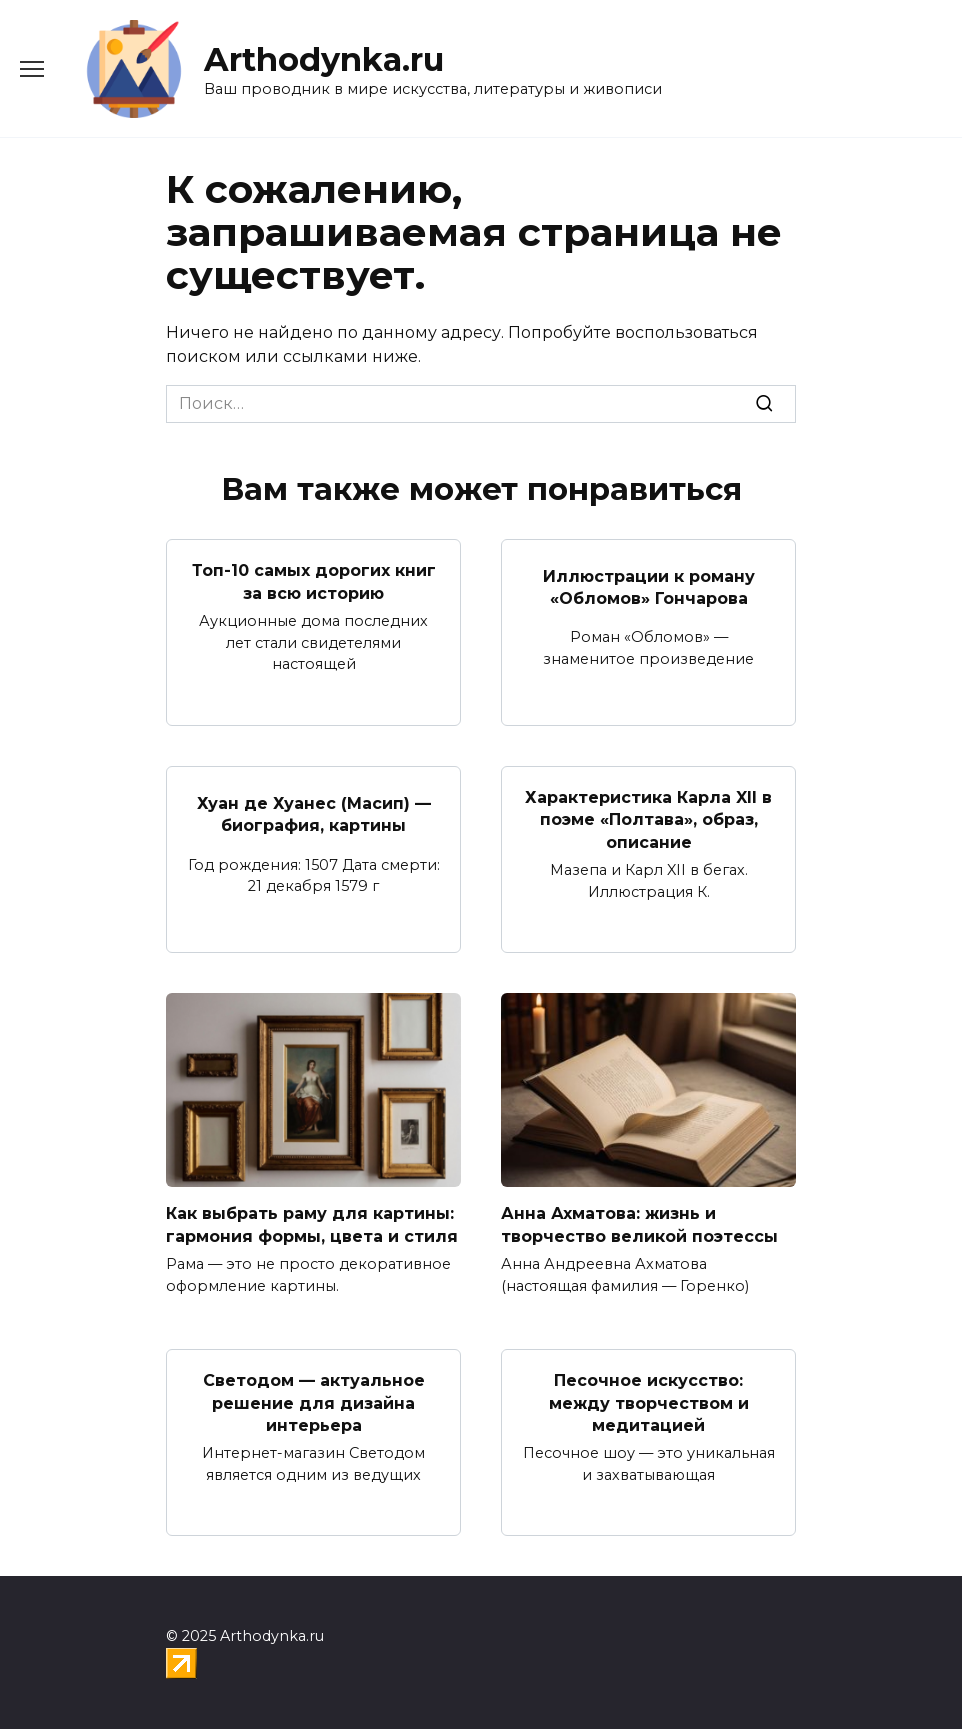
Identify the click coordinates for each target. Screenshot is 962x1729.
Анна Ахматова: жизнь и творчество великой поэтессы (639, 1224)
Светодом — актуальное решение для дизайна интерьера (314, 1403)
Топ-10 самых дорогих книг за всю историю (314, 581)
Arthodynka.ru (324, 59)
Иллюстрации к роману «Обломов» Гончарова (649, 586)
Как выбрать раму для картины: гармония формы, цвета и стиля (312, 1224)
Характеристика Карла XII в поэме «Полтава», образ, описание (648, 820)
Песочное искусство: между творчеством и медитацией (649, 1403)
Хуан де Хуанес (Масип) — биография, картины (314, 813)
